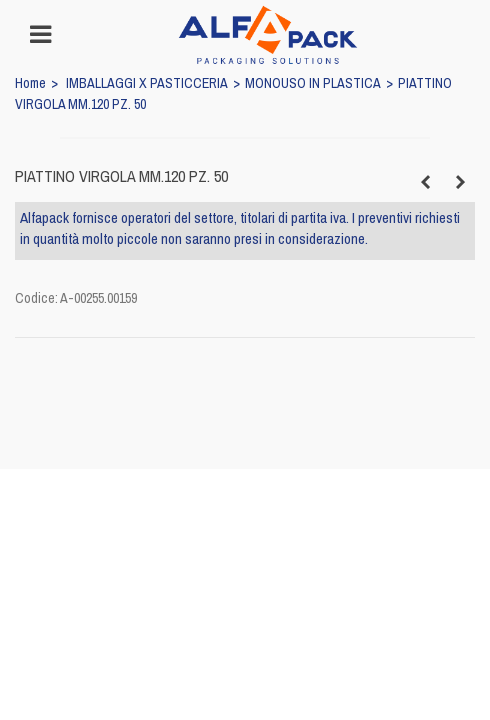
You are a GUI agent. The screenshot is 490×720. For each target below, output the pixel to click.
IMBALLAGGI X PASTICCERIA (147, 83)
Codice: (36, 298)
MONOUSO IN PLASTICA (313, 83)
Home (30, 83)
